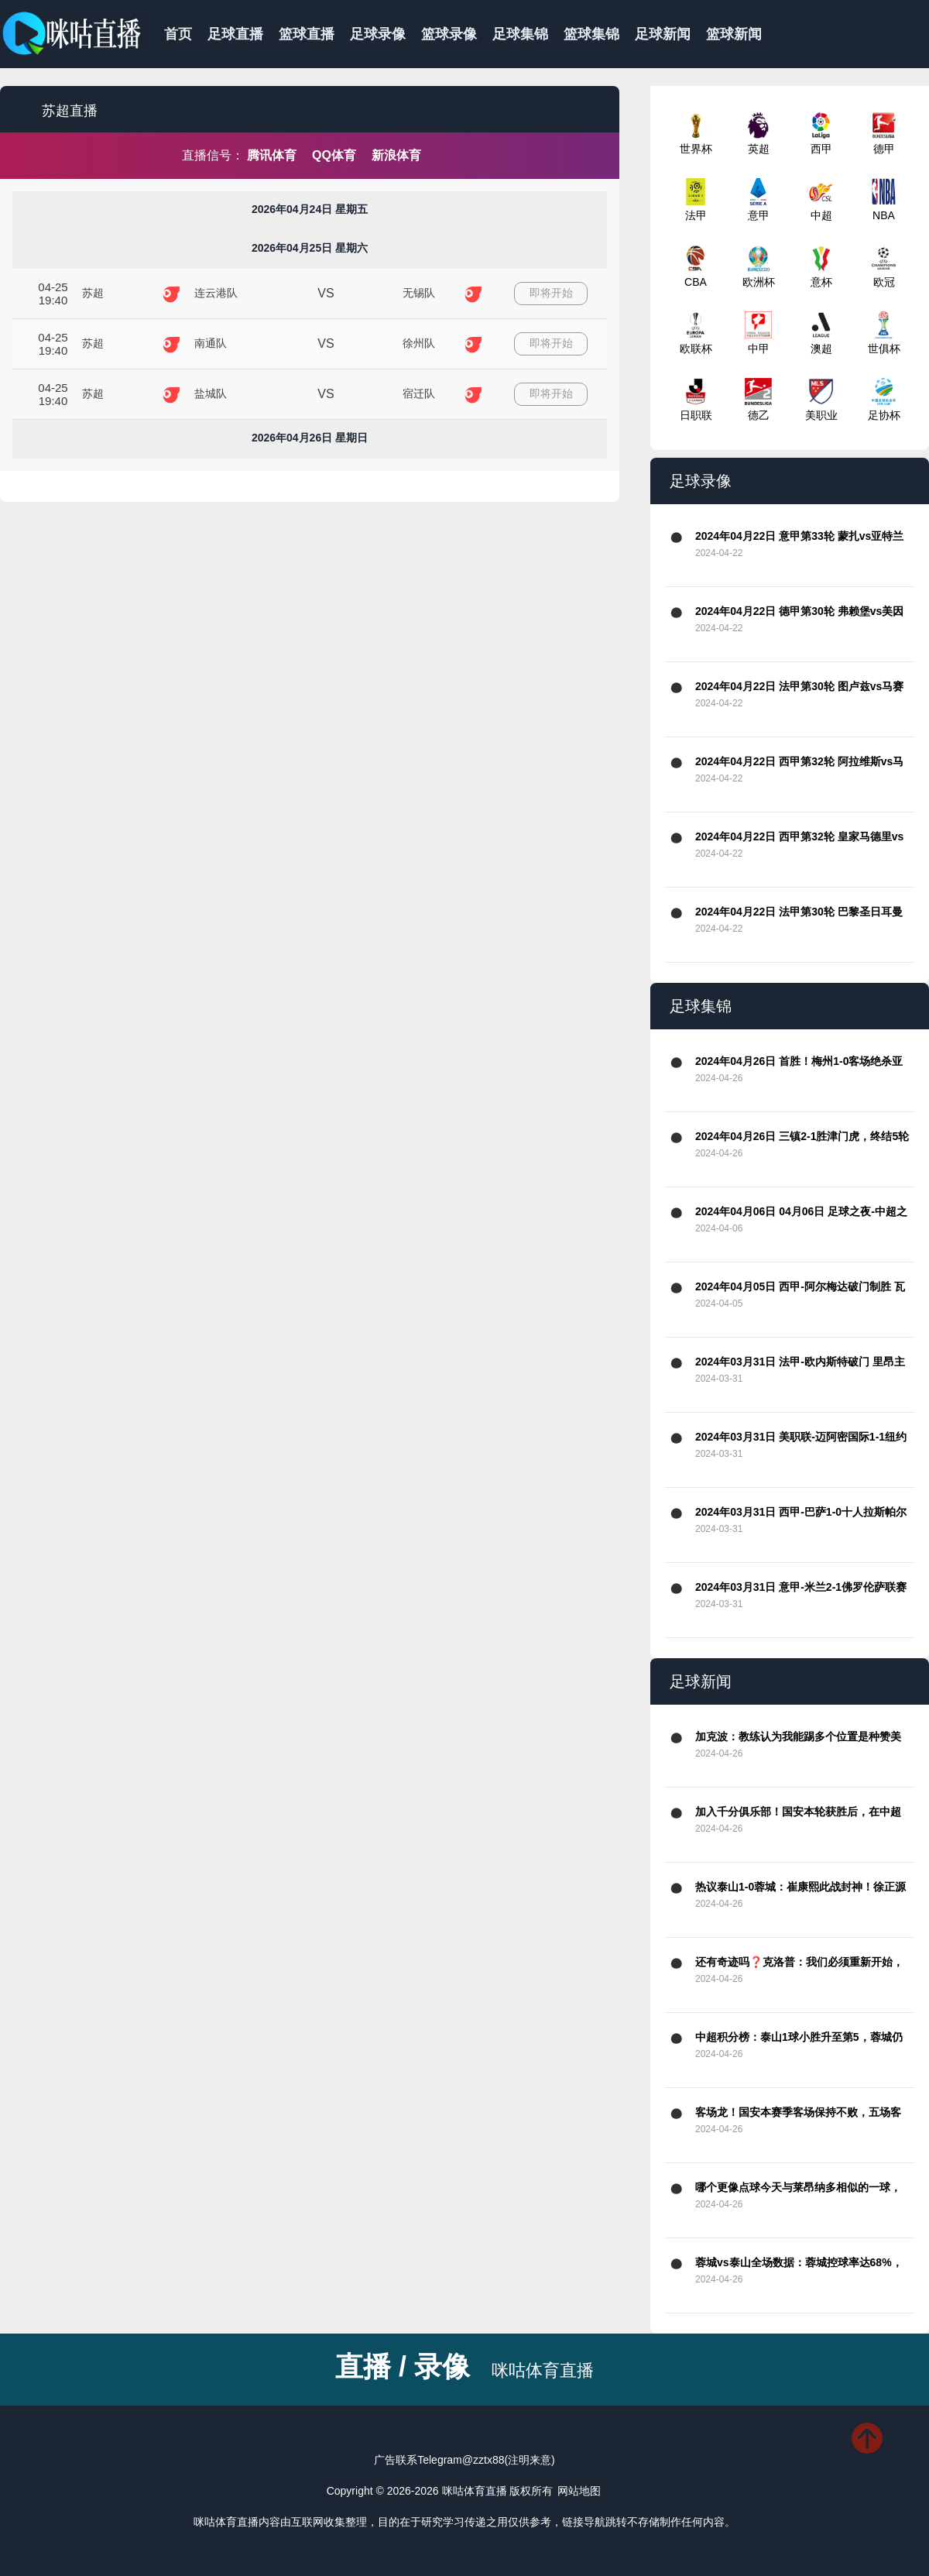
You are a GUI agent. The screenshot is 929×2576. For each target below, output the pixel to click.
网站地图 (579, 2491)
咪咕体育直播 (543, 2370)
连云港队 (216, 293)
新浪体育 (396, 155)
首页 (178, 34)
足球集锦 (520, 34)
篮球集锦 (591, 34)
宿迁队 (419, 393)
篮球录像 (449, 34)
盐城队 (210, 393)
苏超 (93, 293)
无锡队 (419, 293)
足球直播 (235, 34)
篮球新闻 (734, 34)
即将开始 (551, 293)
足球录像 (378, 34)
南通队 (210, 343)
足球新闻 (663, 34)
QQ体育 (334, 155)
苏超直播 (70, 110)
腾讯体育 (272, 155)
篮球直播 (306, 34)
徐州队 (419, 343)
